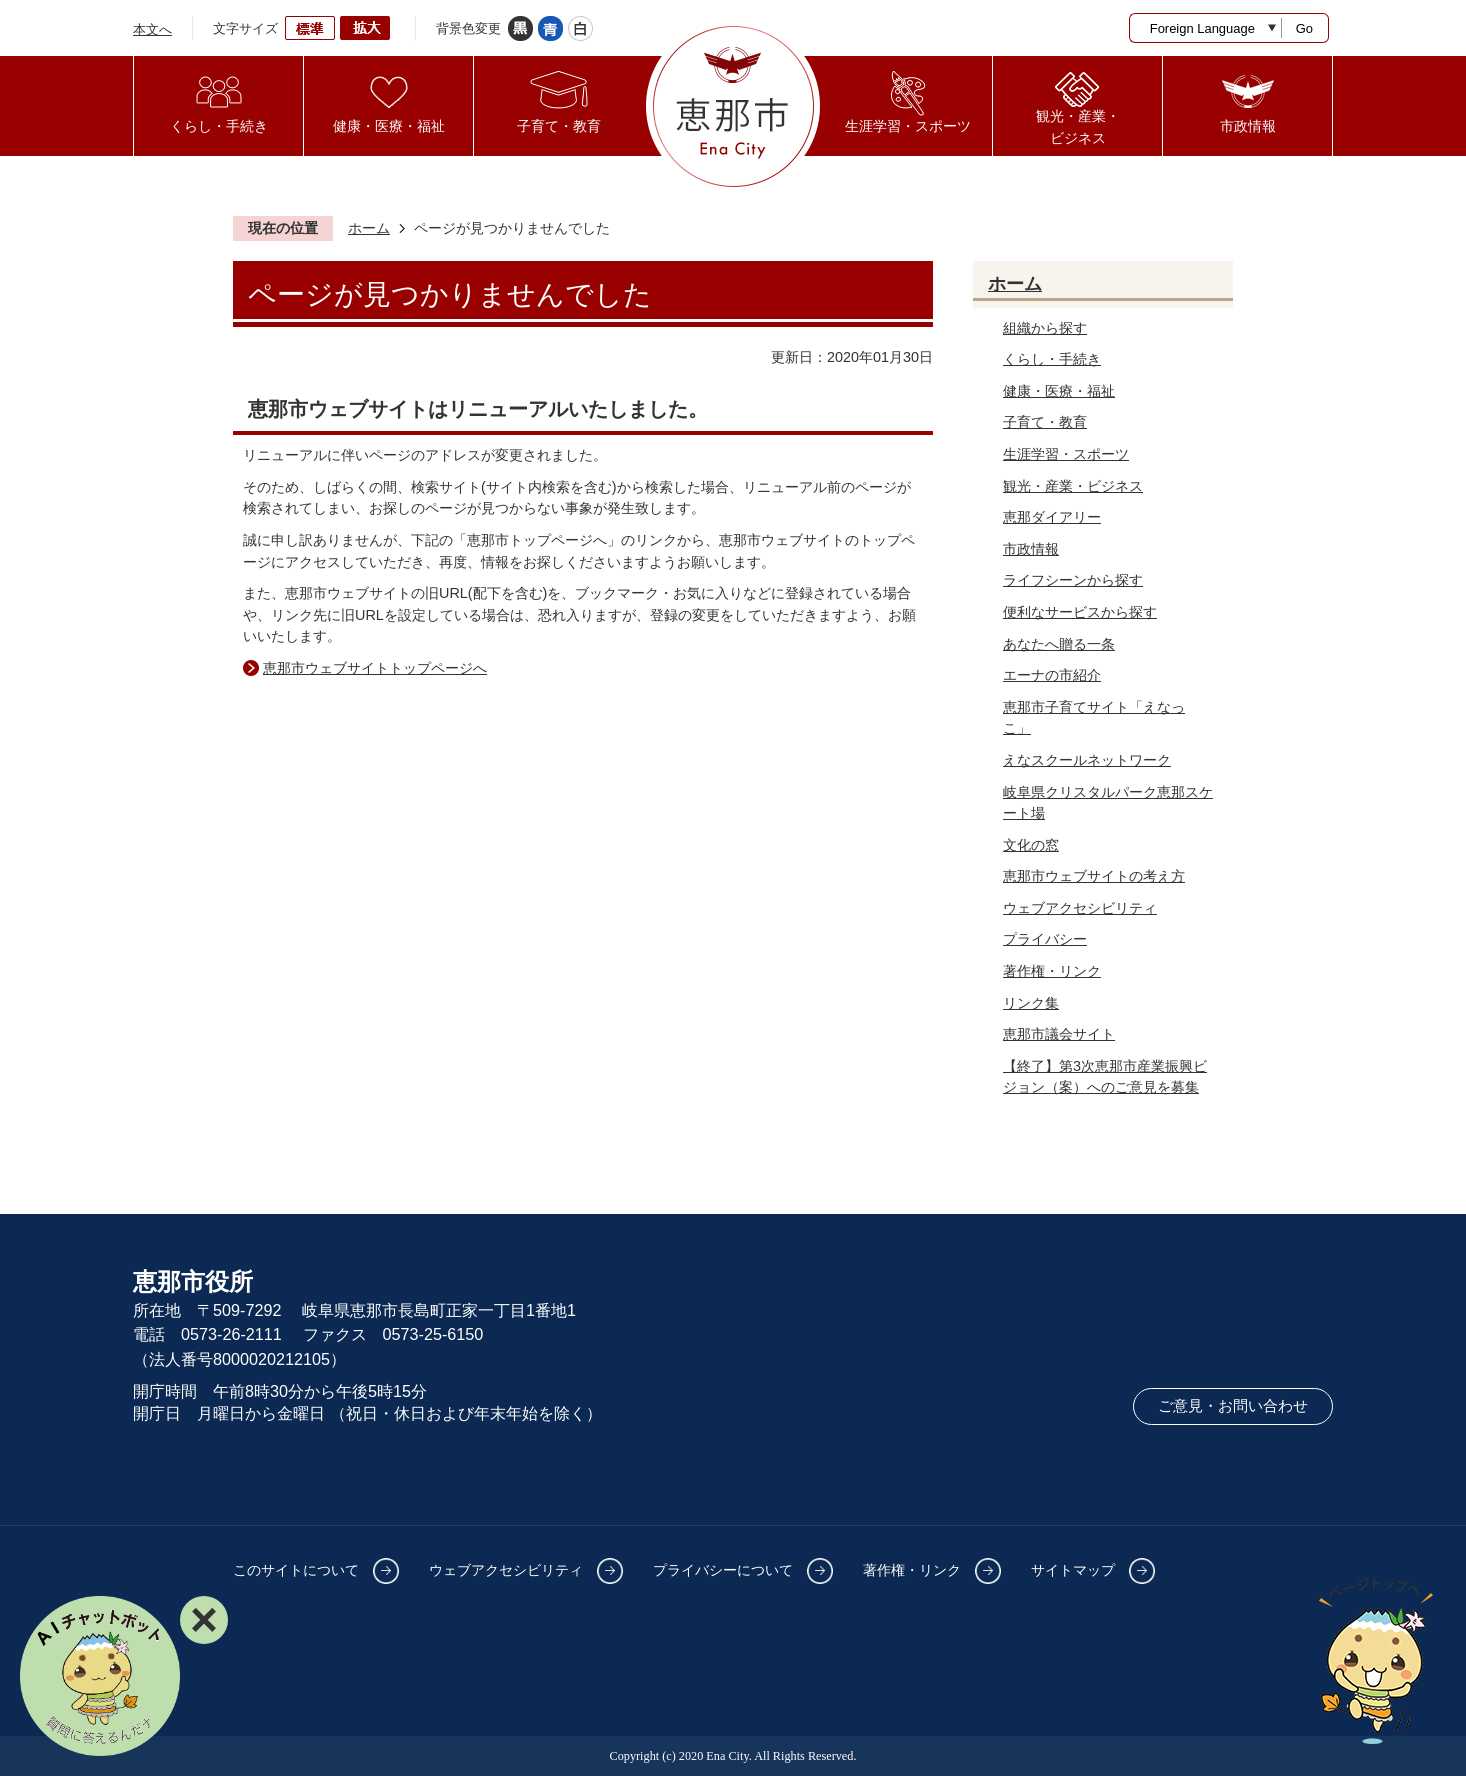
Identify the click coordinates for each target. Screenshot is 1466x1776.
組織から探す (1045, 328)
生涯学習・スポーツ (1066, 454)
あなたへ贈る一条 (1059, 644)
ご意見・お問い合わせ (1233, 1406)
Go (1304, 28)
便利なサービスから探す (1080, 612)
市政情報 (1031, 549)
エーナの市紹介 (1052, 675)
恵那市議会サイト (1059, 1034)
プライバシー (1045, 939)
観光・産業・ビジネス (1073, 486)
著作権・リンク (1052, 971)
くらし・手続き (1052, 359)
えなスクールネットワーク (1087, 760)
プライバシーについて (723, 1570)
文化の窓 (1031, 845)
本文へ (152, 29)
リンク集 (1031, 1003)
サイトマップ (1073, 1570)
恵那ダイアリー (1052, 517)
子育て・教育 (1045, 422)
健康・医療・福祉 (1059, 391)
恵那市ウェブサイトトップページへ (375, 668)
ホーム (369, 228)
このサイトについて (296, 1570)
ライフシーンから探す (1073, 580)
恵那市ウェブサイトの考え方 (1094, 876)
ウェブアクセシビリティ (1080, 908)
